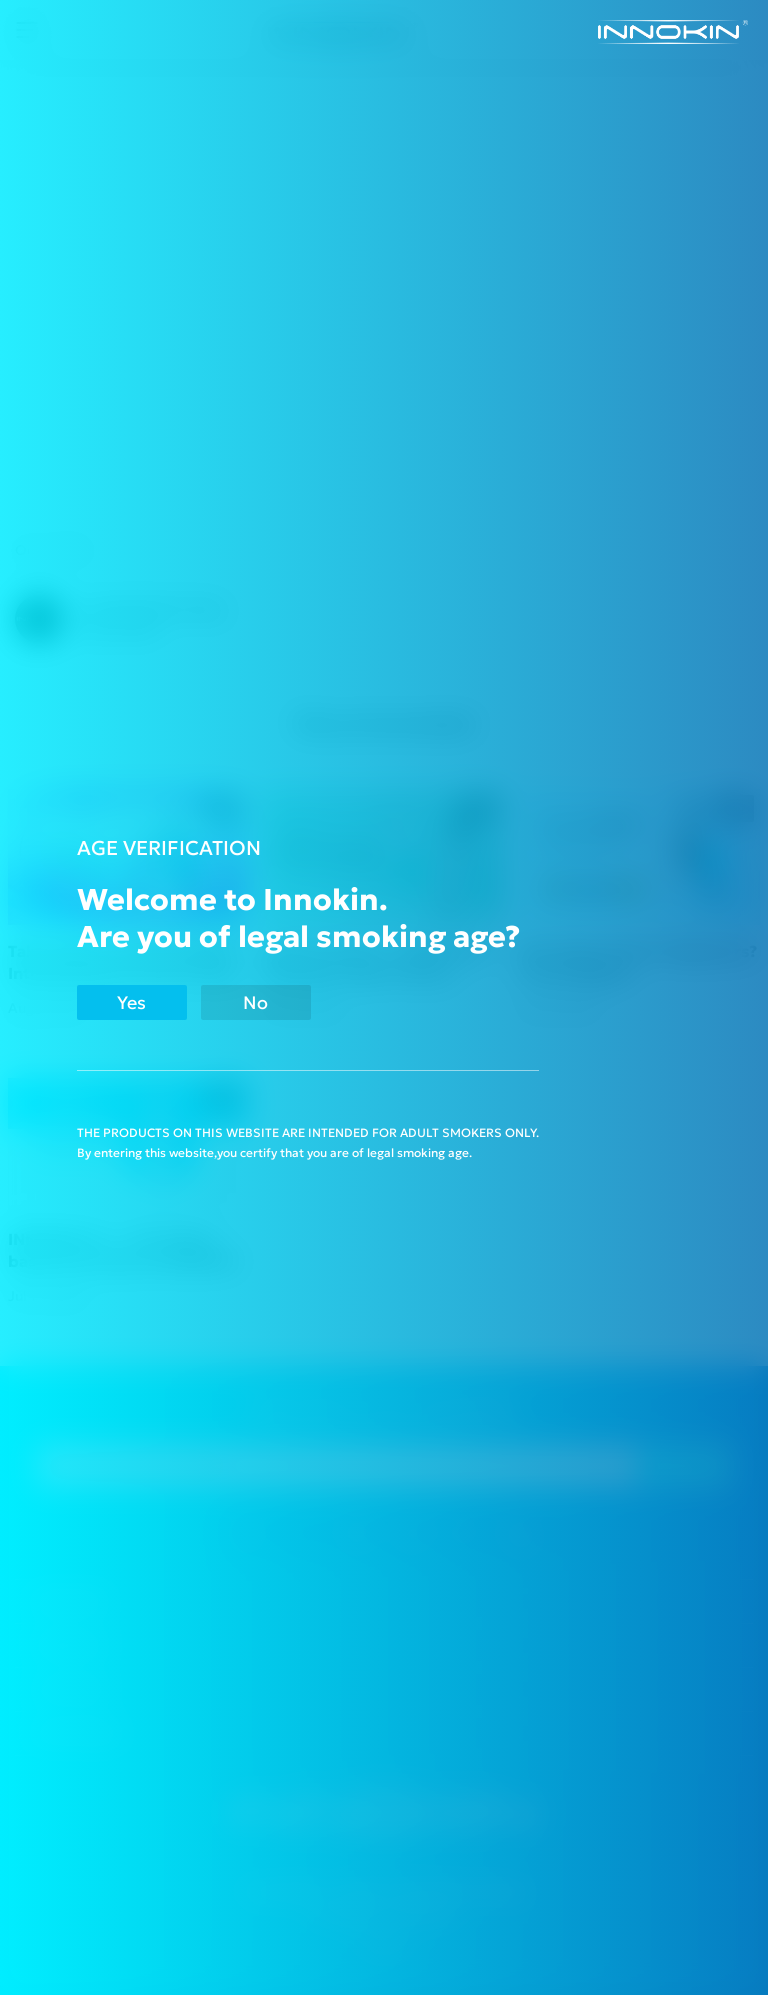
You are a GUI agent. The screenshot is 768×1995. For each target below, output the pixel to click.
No (255, 1002)
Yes (131, 1002)
